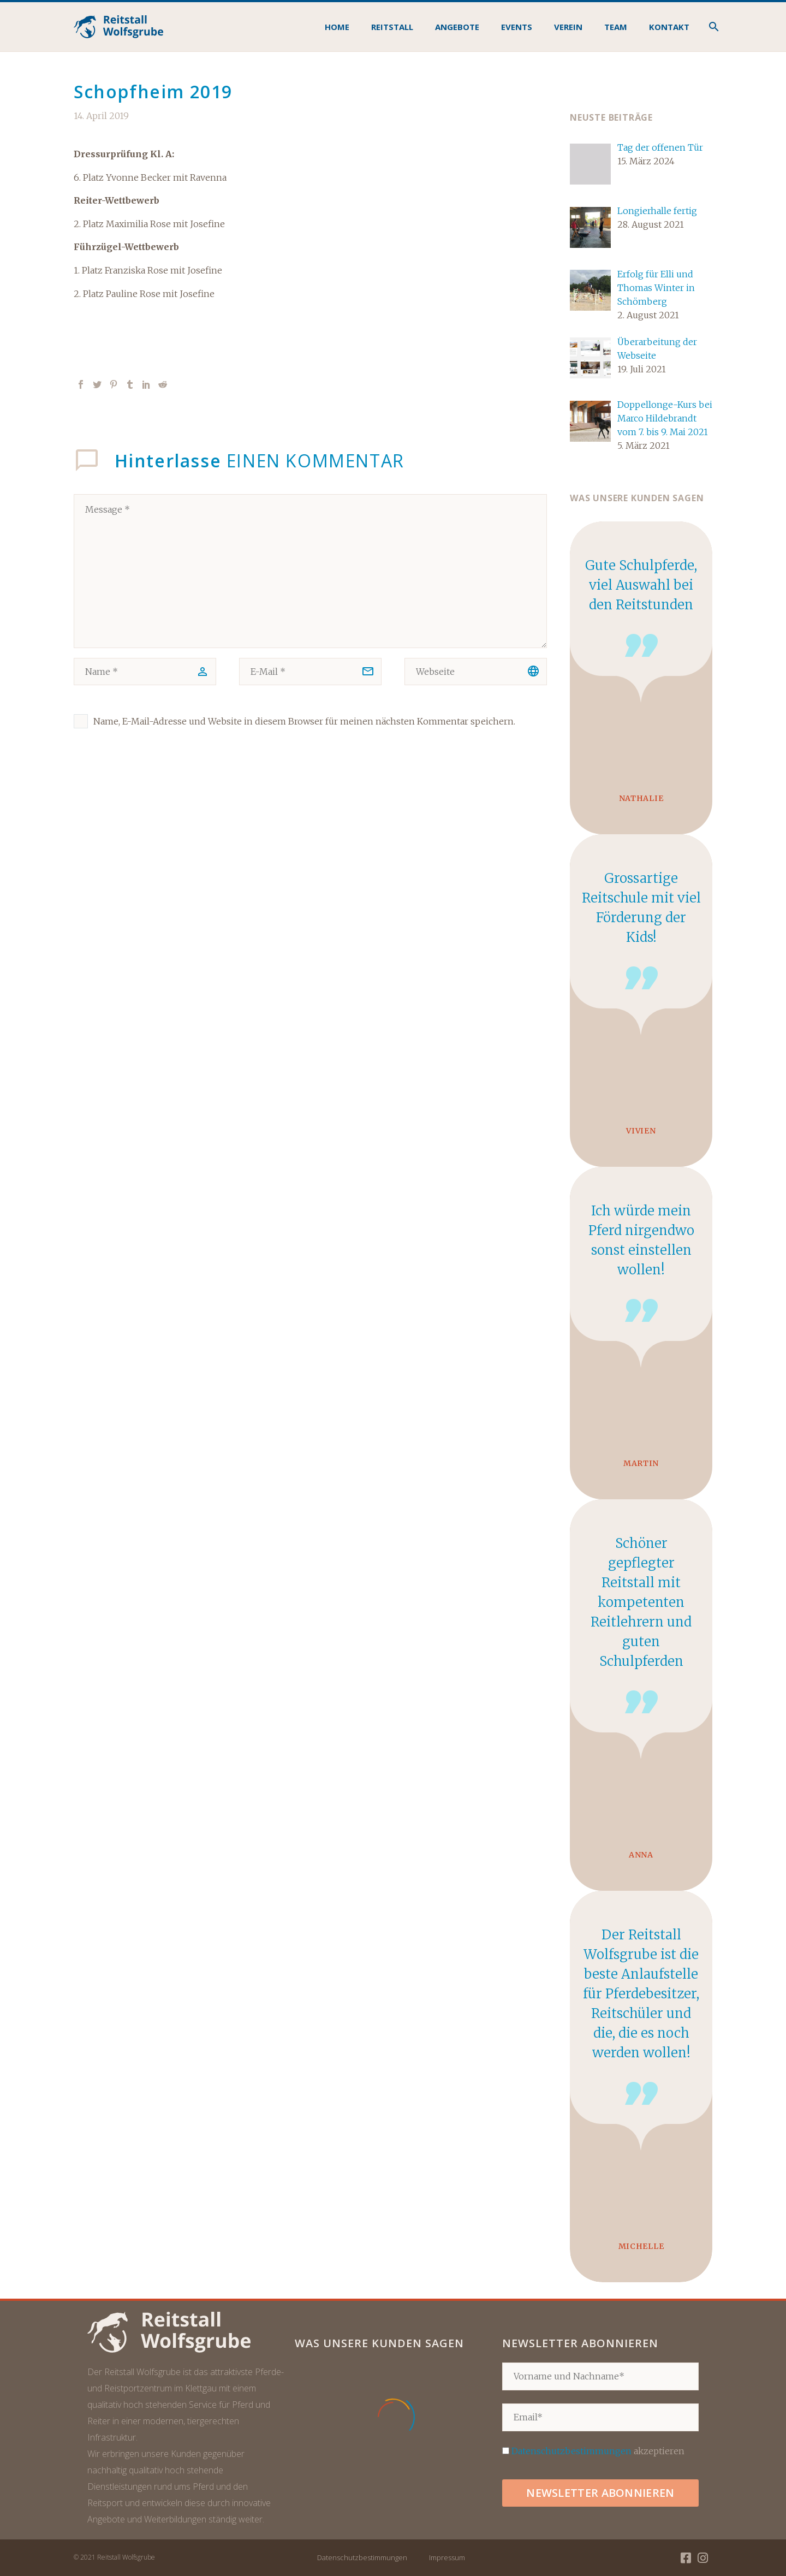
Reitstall (392, 26)
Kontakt (669, 26)
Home (337, 26)
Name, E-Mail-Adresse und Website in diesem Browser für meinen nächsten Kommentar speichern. (304, 721)
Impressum (447, 2557)
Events (516, 26)
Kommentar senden (145, 782)
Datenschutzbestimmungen (571, 2451)
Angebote (457, 26)
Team (615, 26)
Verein (568, 26)
